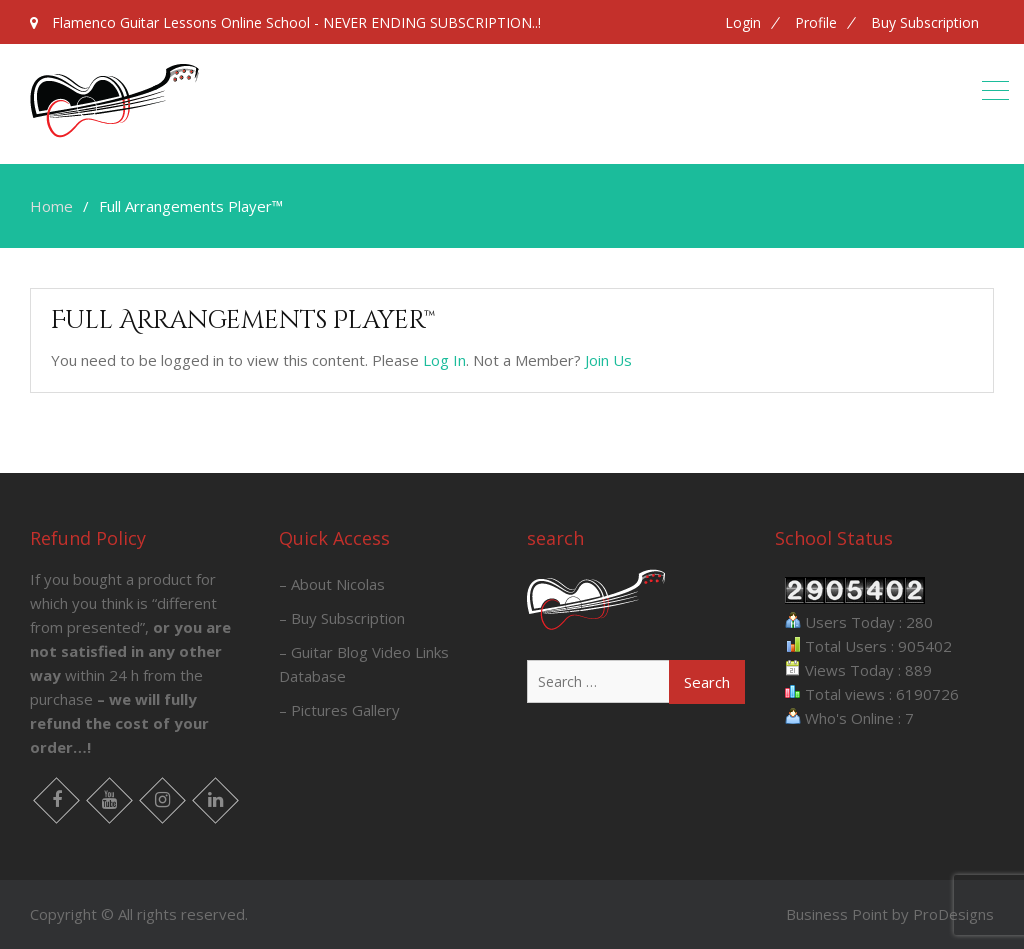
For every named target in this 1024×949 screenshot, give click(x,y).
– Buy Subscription (342, 618)
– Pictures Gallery (339, 710)
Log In (444, 360)
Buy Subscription (925, 23)
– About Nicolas (332, 584)
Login (743, 23)
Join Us (608, 360)
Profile (816, 23)
